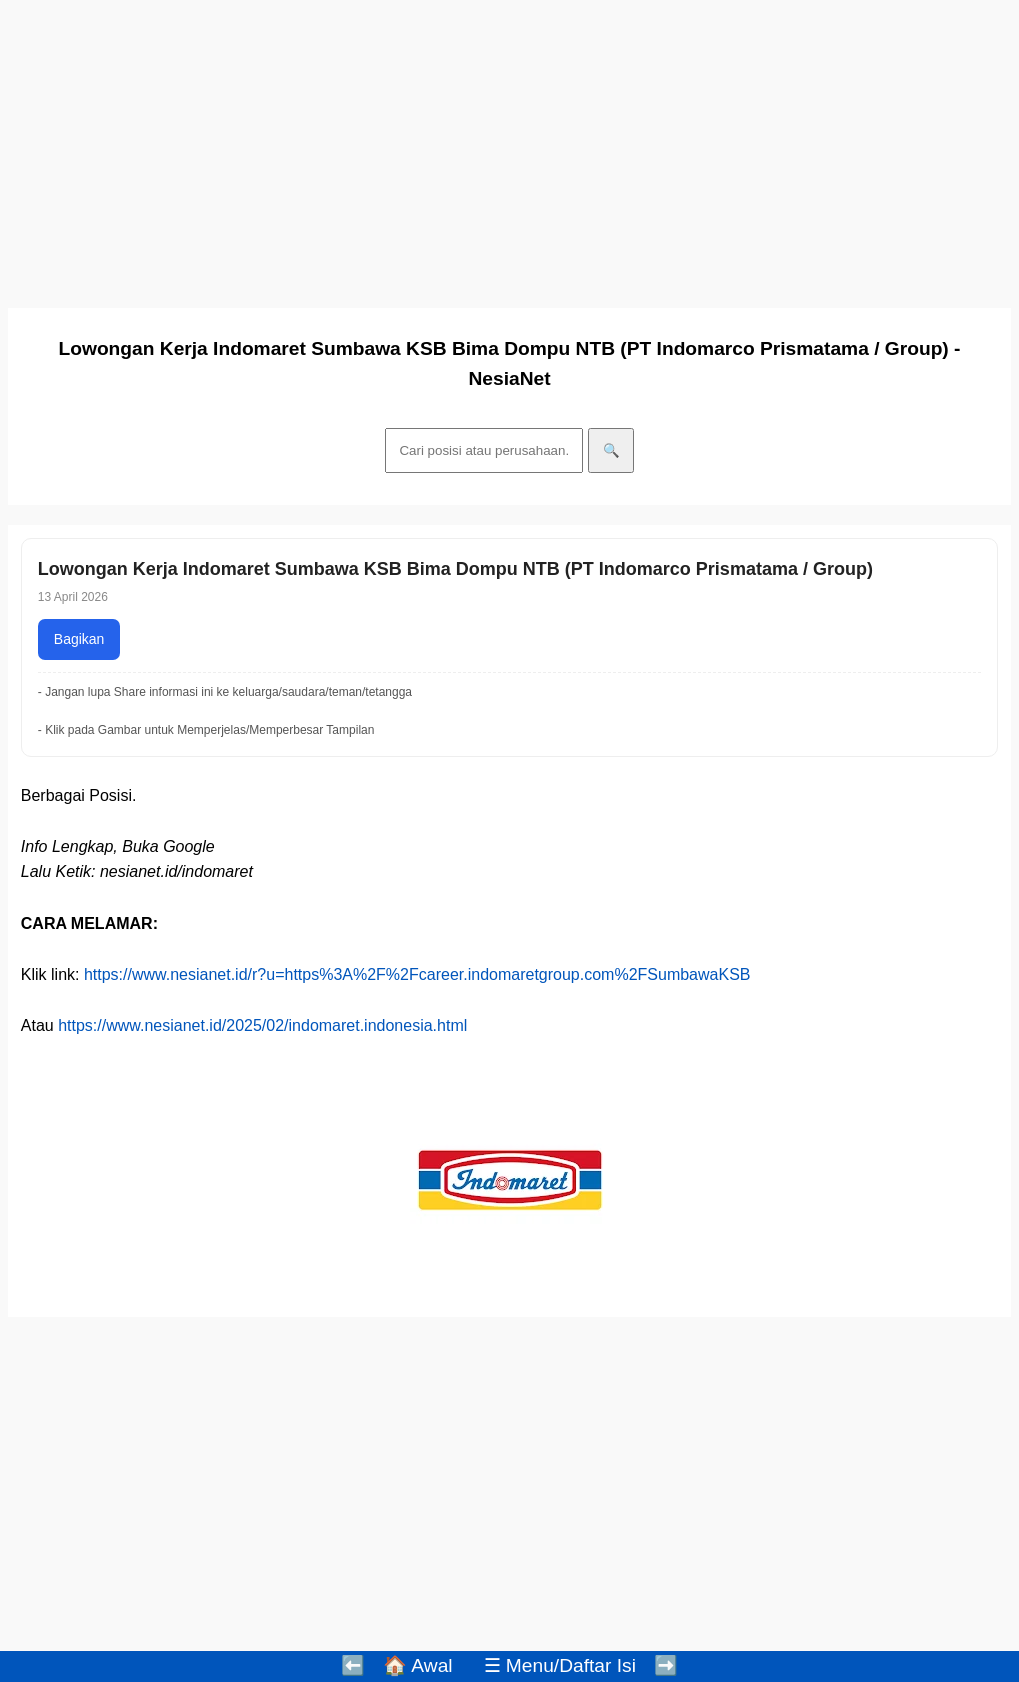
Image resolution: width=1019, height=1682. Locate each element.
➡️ (666, 1665)
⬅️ (353, 1665)
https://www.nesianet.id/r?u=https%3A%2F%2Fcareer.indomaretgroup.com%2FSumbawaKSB (417, 974)
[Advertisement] (509, 148)
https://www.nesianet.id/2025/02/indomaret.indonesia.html (262, 1025)
